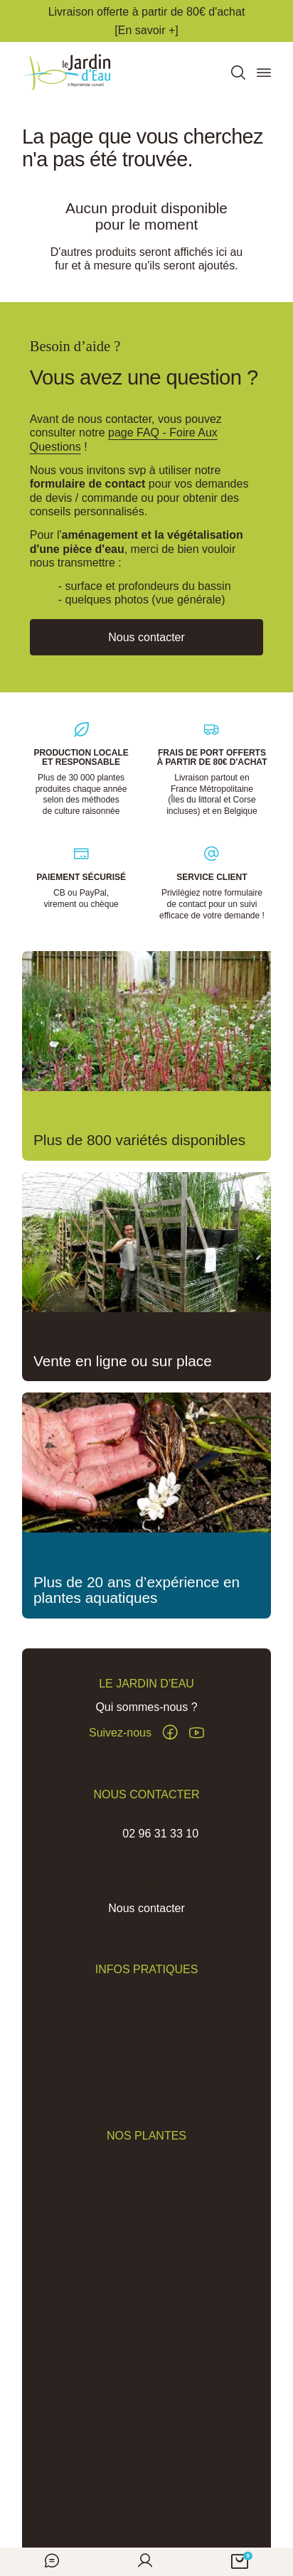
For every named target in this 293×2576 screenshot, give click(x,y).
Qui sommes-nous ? (146, 1708)
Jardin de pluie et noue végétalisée (146, 2340)
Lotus (146, 2213)
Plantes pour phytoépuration (146, 2239)
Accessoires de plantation (146, 2266)
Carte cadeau (146, 2414)
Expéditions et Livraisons (147, 2020)
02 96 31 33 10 (160, 1834)
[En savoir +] (146, 30)
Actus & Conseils (147, 2047)
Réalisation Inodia (201, 2506)
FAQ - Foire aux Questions (146, 1995)
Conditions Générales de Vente (138, 2484)
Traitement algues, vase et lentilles (146, 2381)
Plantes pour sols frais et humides (146, 2299)
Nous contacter (146, 1909)
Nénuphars (146, 2187)
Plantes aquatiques (146, 2161)
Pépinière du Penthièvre (147, 2073)
